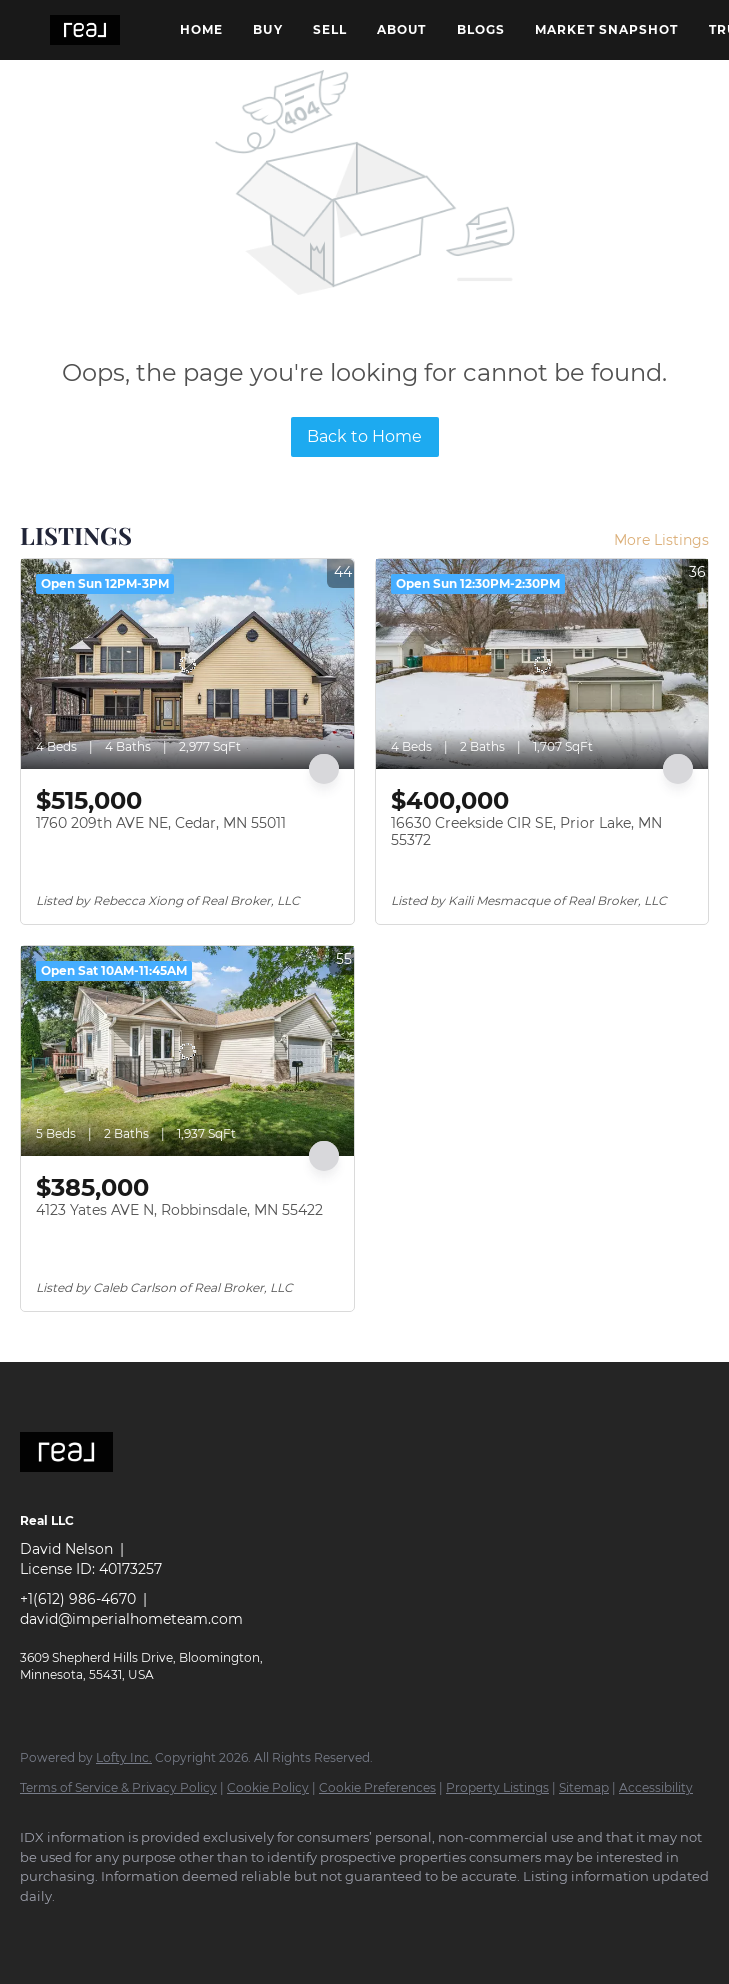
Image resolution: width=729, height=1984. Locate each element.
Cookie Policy (268, 1787)
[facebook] (44, 1930)
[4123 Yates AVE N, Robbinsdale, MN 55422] (187, 1051)
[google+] (218, 1930)
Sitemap (584, 1787)
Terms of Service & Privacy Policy (118, 1787)
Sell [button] (330, 29)
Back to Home (364, 436)
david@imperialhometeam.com (131, 1619)
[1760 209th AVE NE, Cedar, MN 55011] (187, 664)
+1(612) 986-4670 (78, 1599)
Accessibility (656, 1787)
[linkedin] (102, 1930)
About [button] (402, 29)
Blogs (481, 29)
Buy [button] (267, 29)
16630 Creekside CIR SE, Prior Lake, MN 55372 (526, 832)
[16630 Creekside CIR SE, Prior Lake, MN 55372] (542, 664)
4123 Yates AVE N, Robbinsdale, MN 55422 (179, 1210)
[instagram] (160, 1930)
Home (201, 29)
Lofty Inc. (124, 1757)
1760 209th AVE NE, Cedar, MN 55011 (161, 823)
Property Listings (497, 1787)
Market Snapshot (607, 29)
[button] (85, 30)
